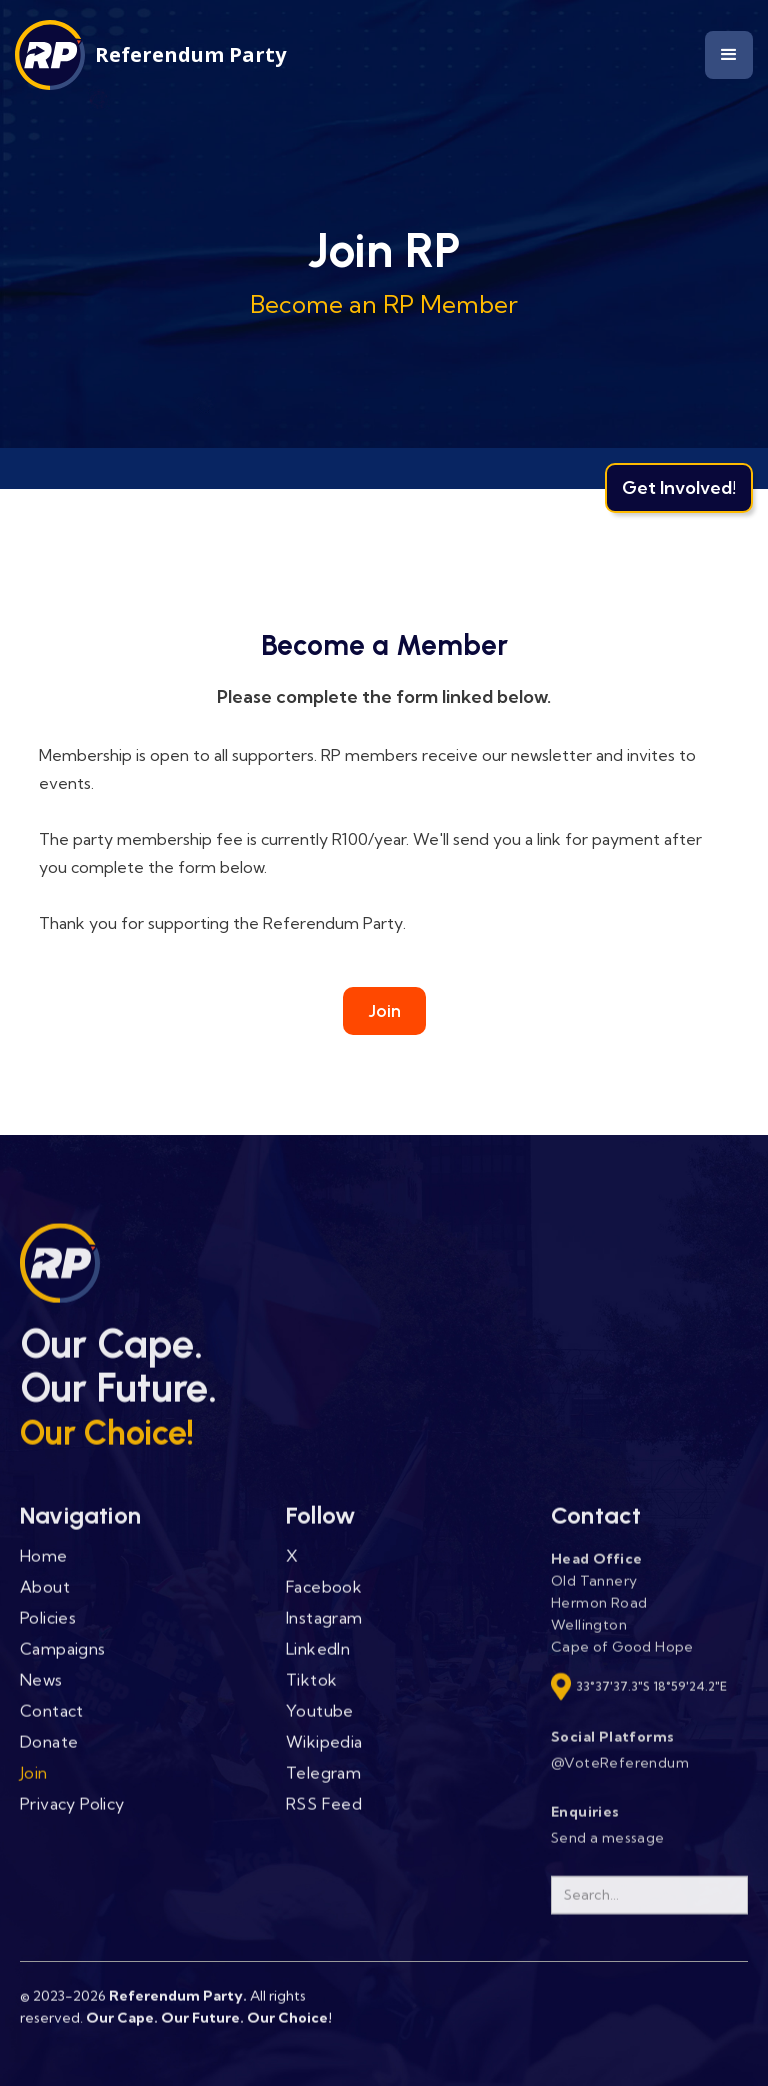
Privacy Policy (72, 1816)
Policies (48, 1630)
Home (44, 1568)
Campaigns (63, 1661)
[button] (729, 55)
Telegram (323, 1785)
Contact (52, 1723)
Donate (49, 1754)
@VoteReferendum (620, 1775)
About (45, 1599)
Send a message (608, 1850)
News (41, 1692)
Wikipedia (324, 1754)
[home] (150, 55)
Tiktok (311, 1692)
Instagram (324, 1630)
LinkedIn (318, 1661)
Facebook (324, 1599)
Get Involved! (679, 487)
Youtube (320, 1723)
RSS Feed (324, 1816)
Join (384, 1011)
